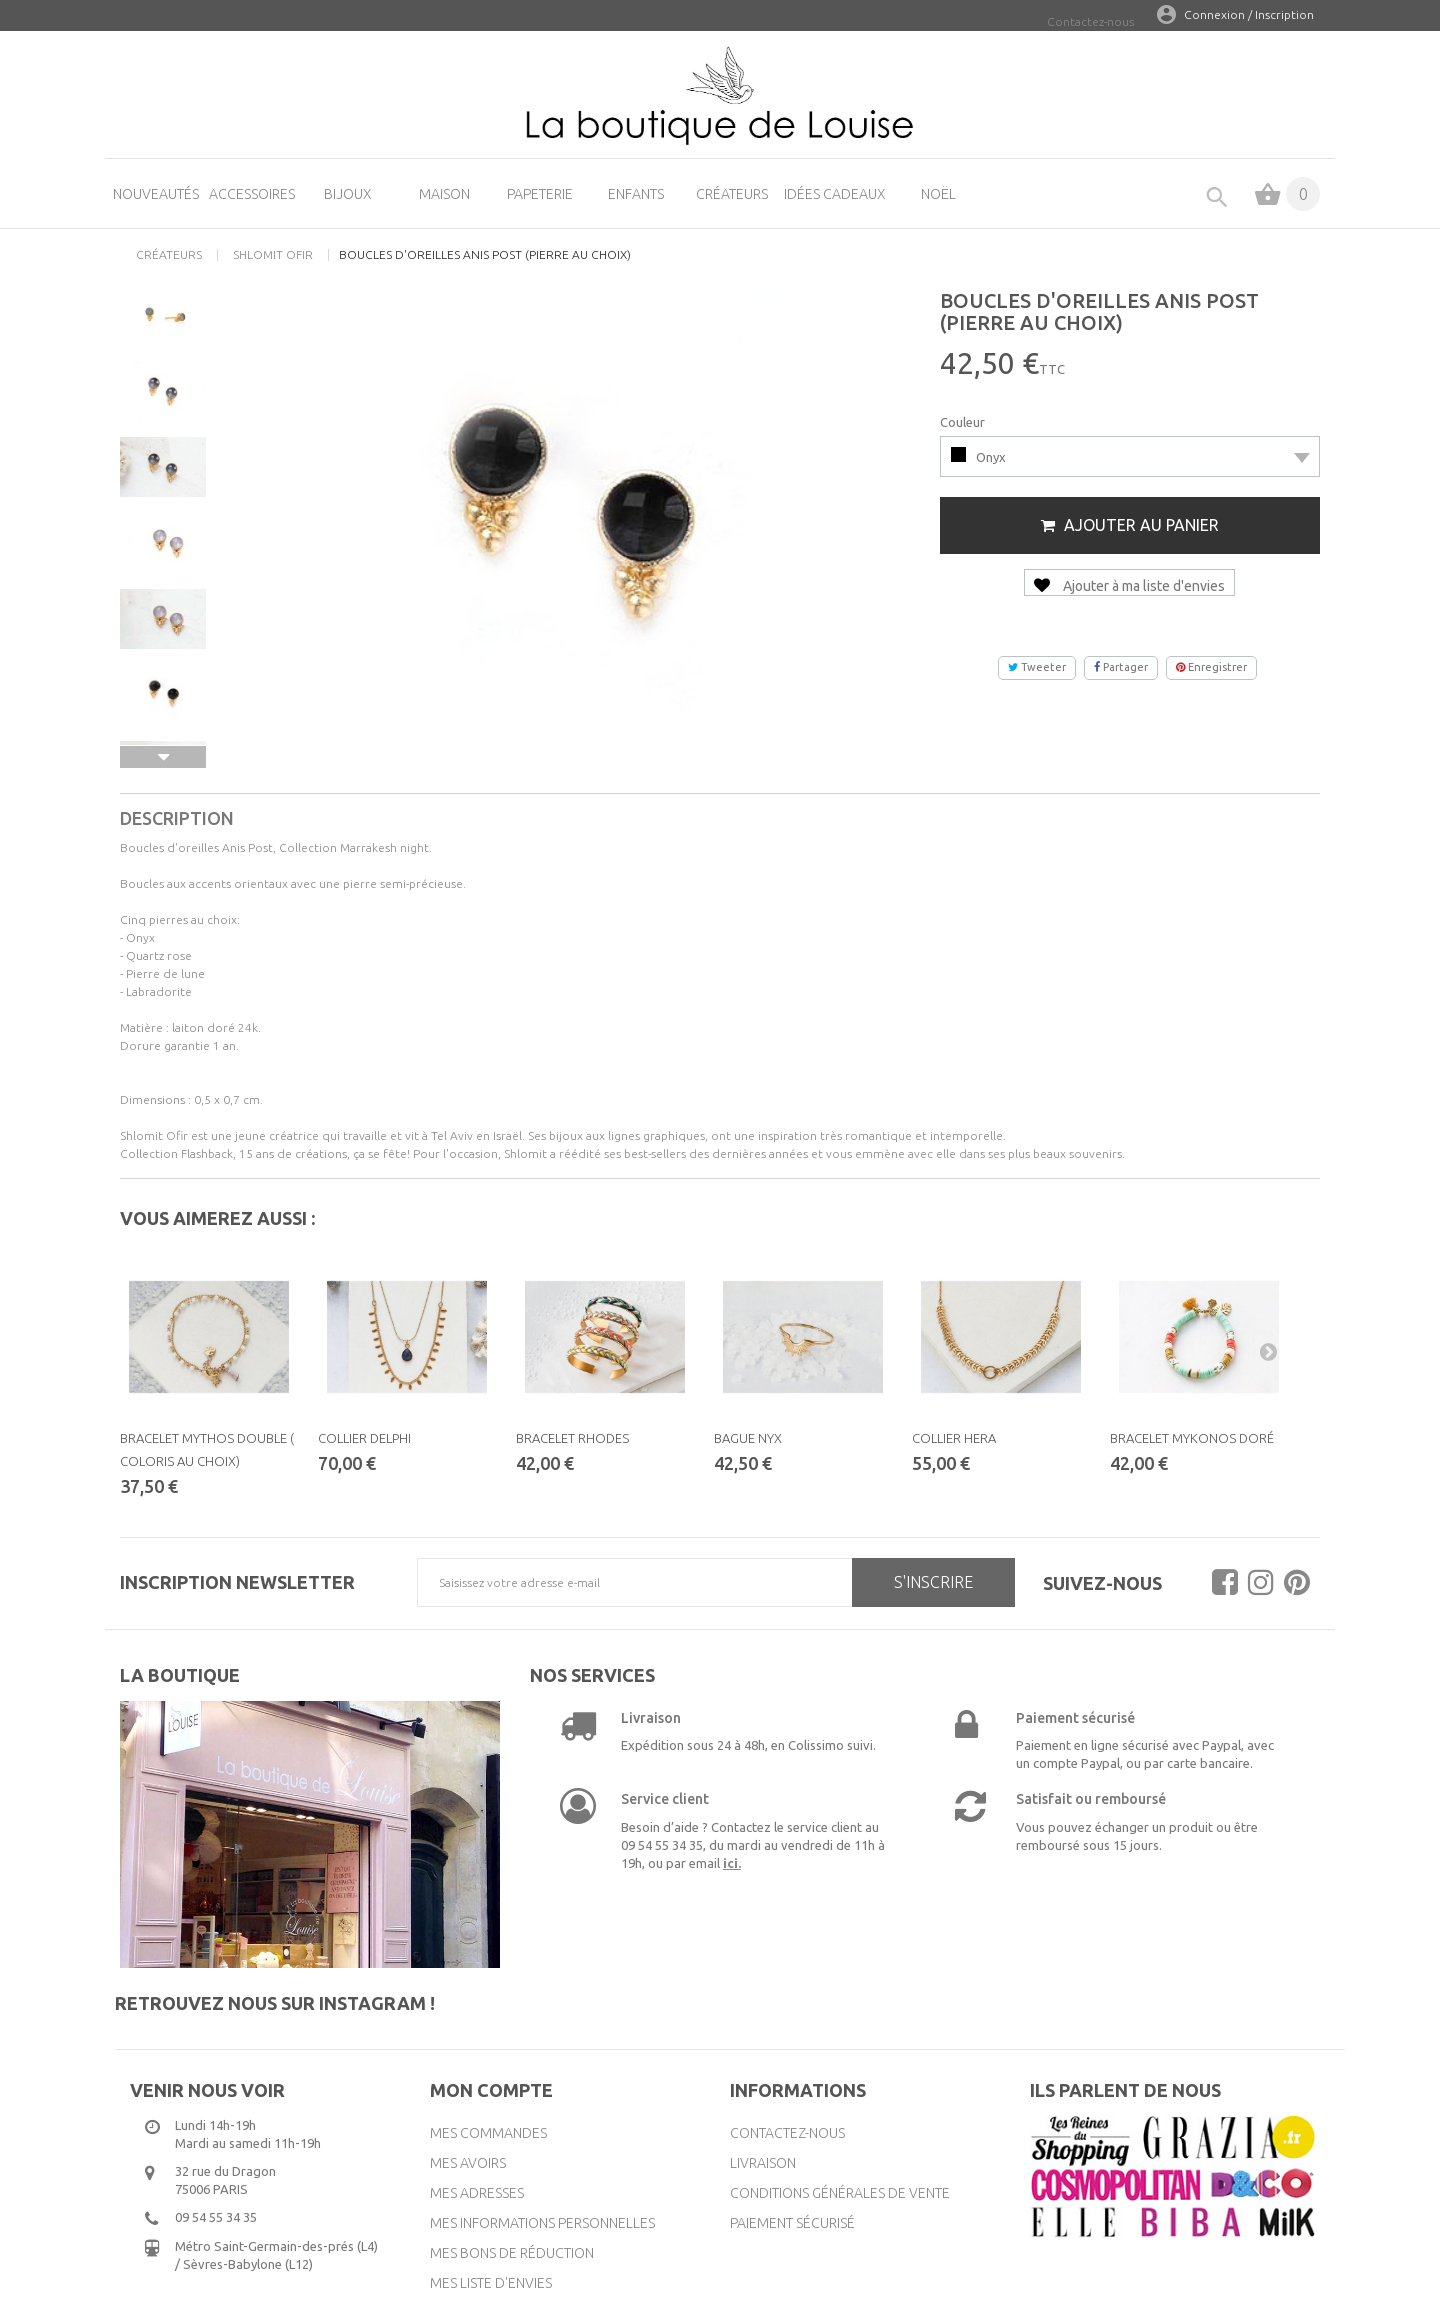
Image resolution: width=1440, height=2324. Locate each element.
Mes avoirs (468, 2163)
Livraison (763, 2163)
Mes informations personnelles (542, 2223)
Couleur (964, 422)
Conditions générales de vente (840, 2193)
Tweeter (1037, 667)
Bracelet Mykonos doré (1192, 1438)
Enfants (636, 194)
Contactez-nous (1090, 21)
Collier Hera (954, 1438)
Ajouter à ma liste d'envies (1129, 586)
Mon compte (491, 2090)
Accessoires (252, 194)
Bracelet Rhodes (572, 1438)
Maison (444, 194)
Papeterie (540, 194)
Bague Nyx (748, 1438)
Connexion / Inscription (1249, 14)
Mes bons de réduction (512, 2253)
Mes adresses (477, 2193)
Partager (1121, 667)
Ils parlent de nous (1125, 2090)
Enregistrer (1211, 667)
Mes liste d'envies (491, 2283)
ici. (732, 1863)
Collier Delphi (364, 1438)
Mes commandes (488, 2133)
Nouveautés (156, 194)
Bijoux (348, 194)
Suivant (163, 757)
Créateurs (732, 194)
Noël (938, 194)
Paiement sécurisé (792, 2223)
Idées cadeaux (835, 194)
